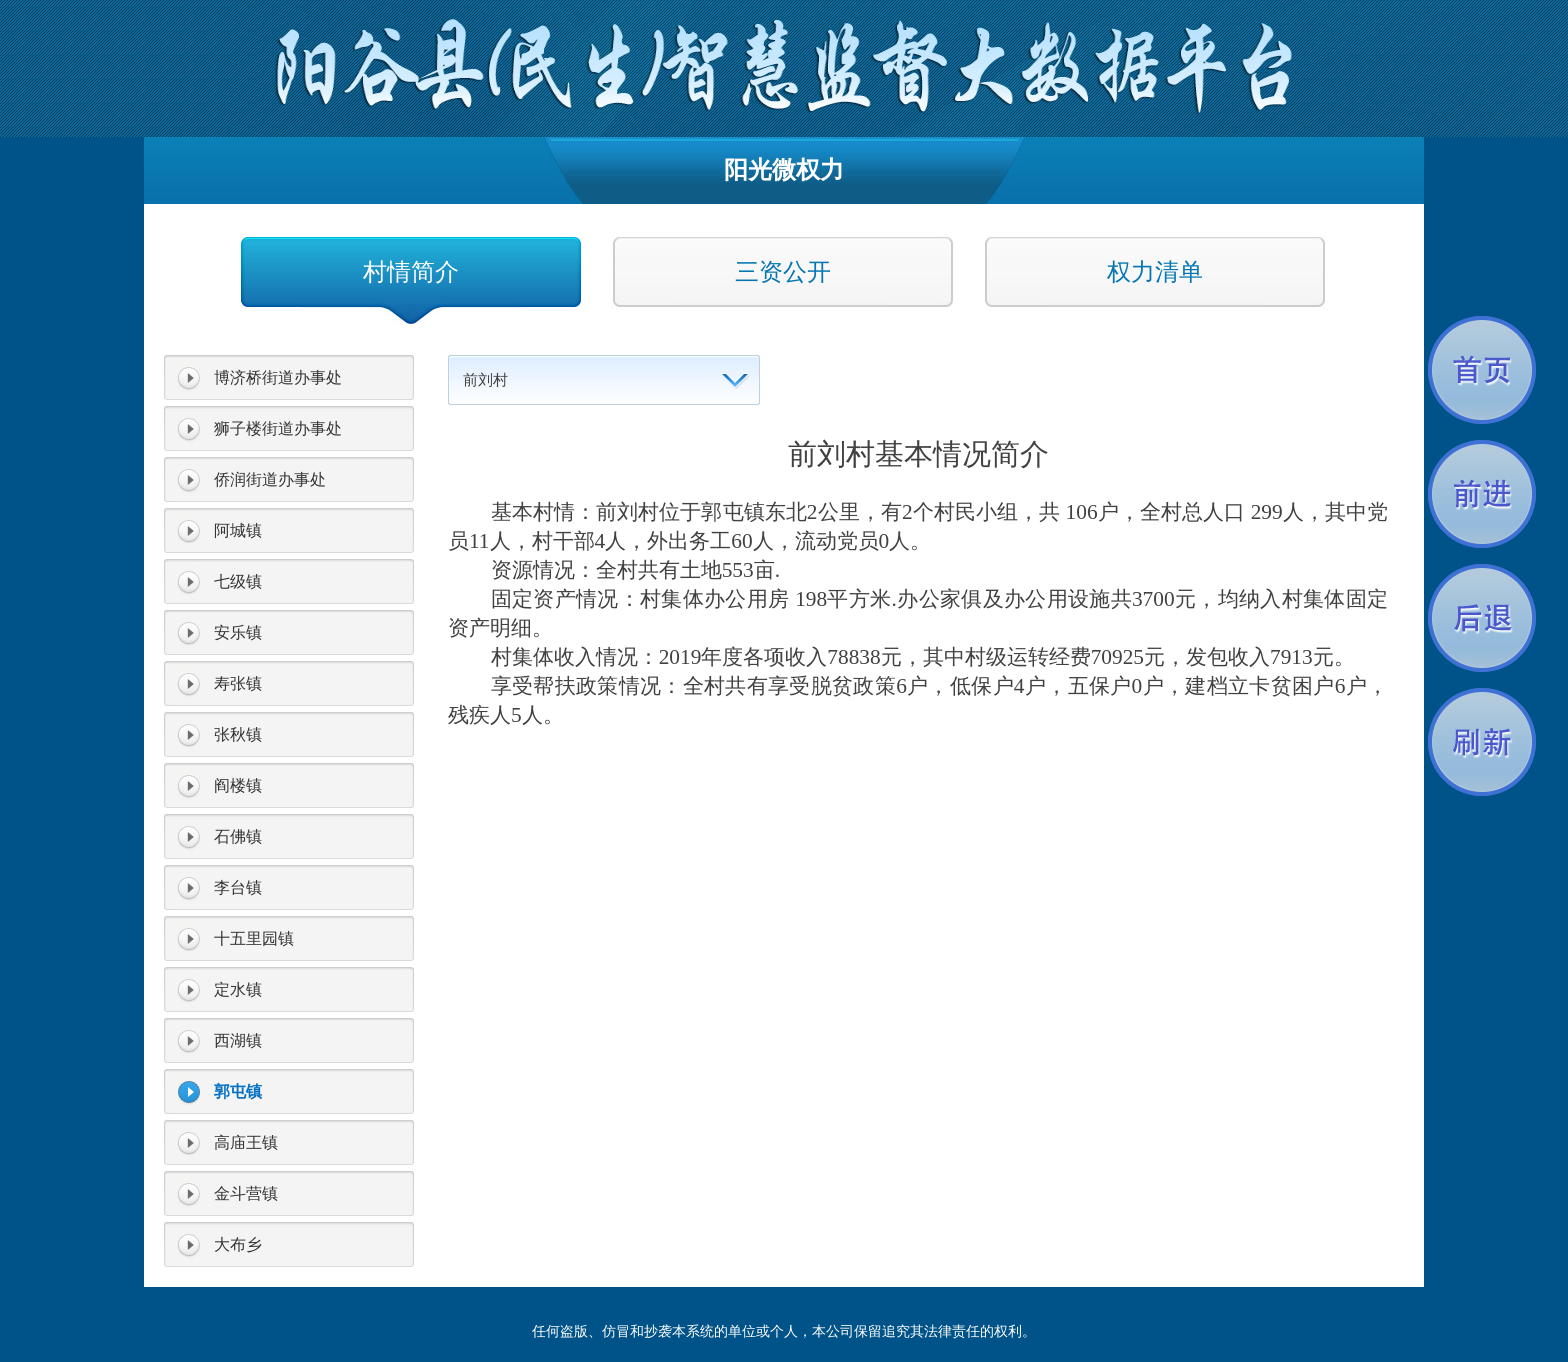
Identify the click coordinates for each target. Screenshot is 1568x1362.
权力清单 (1155, 272)
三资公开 (783, 272)
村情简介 (411, 272)
